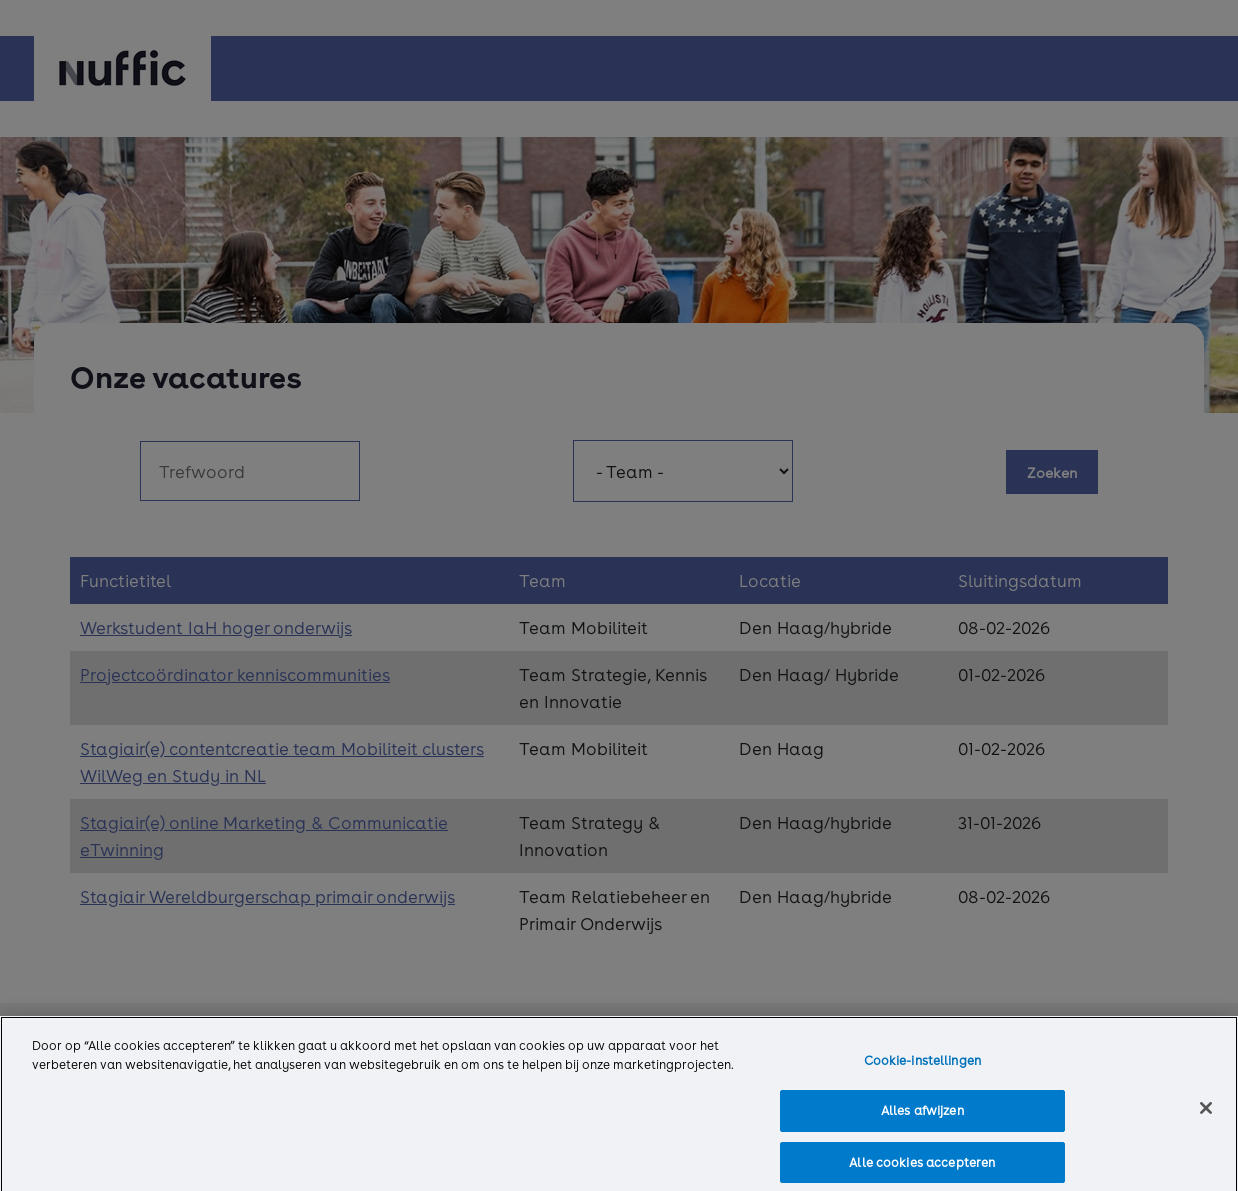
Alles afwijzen (922, 1116)
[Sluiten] (1206, 1113)
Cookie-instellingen (922, 1065)
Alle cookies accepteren (922, 1168)
